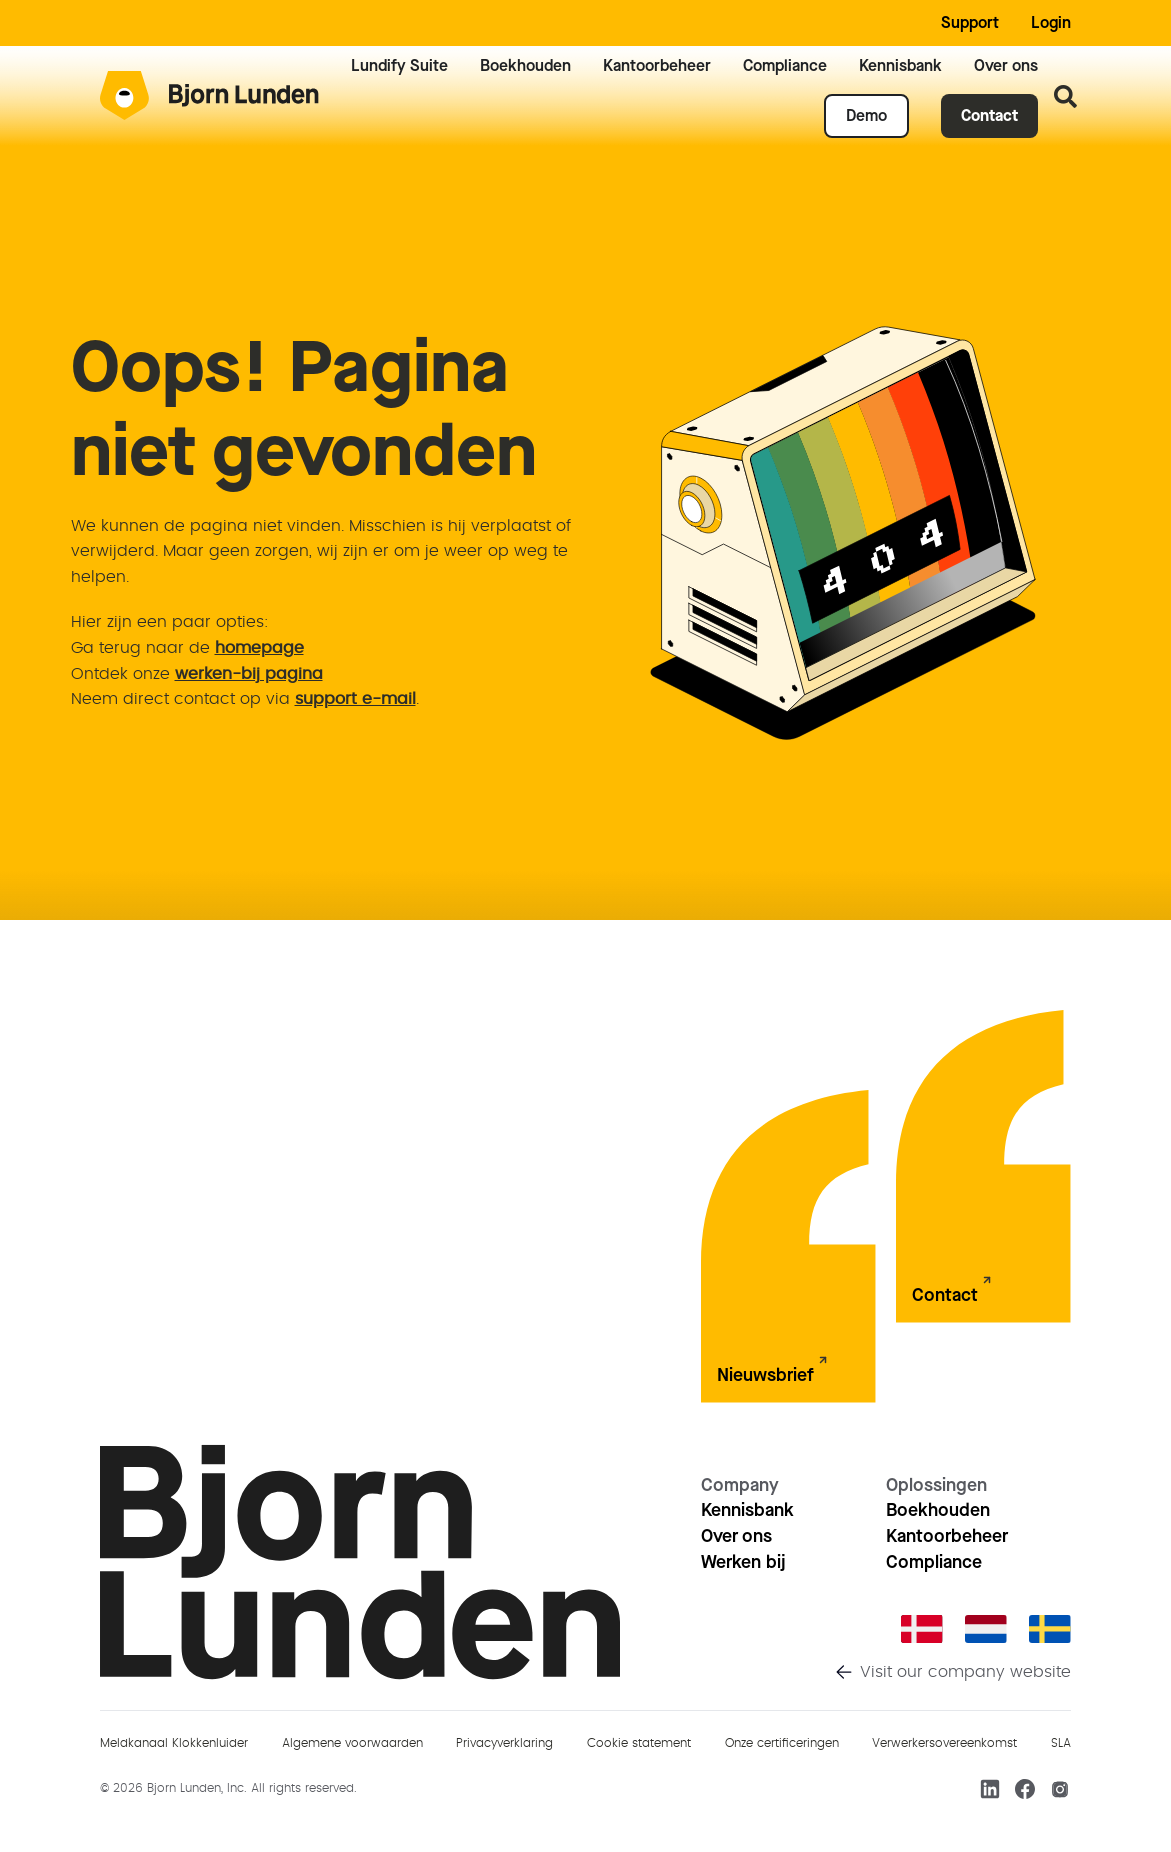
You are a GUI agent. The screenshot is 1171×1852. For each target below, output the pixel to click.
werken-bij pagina (249, 674)
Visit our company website (965, 1672)
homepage (259, 648)
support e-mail (355, 699)
